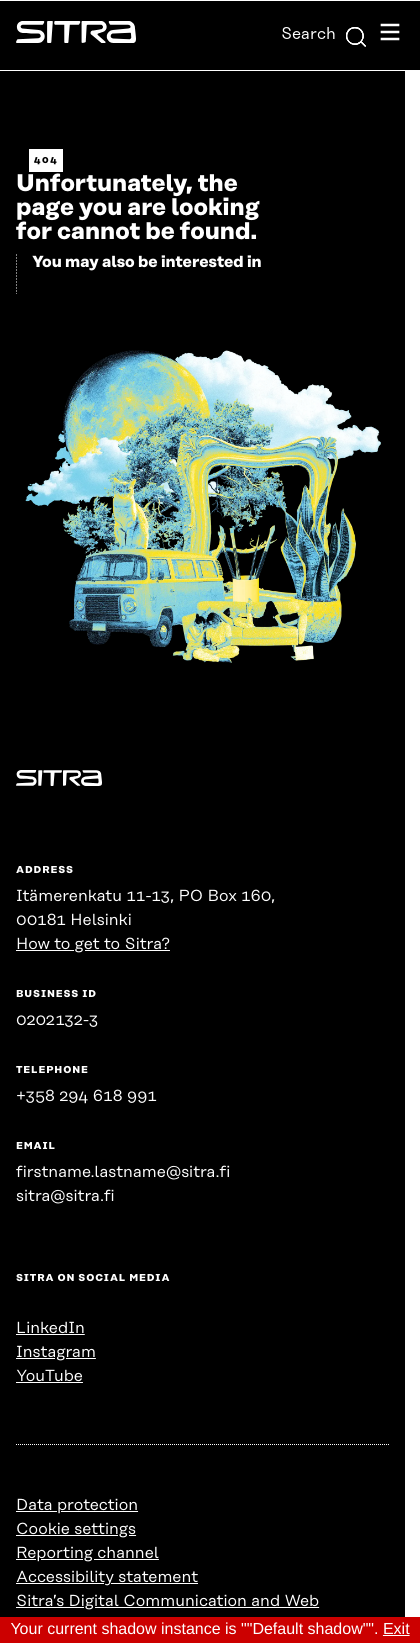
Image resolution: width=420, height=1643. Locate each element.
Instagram (56, 1352)
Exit (396, 1629)
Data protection (77, 1505)
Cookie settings (76, 1529)
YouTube (49, 1376)
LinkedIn (50, 1328)
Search (324, 34)
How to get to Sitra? (93, 944)
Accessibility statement (107, 1577)
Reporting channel (87, 1553)
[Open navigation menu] (390, 35)
